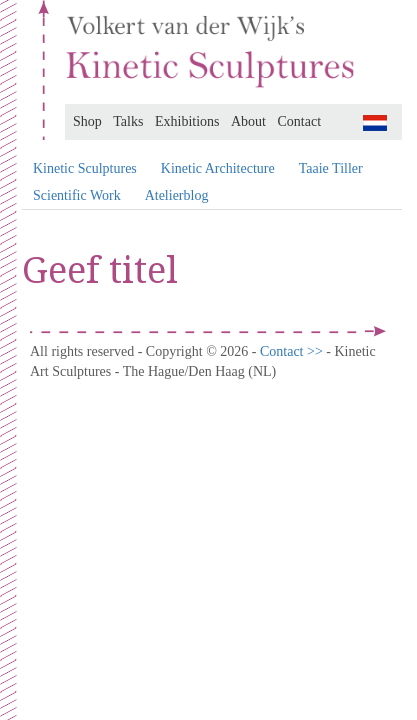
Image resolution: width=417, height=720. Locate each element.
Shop (87, 121)
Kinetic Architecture (218, 168)
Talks (128, 121)
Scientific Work (77, 195)
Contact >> (293, 351)
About (248, 121)
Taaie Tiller (331, 168)
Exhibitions (187, 121)
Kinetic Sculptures (85, 168)
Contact (300, 121)
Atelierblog (177, 195)
